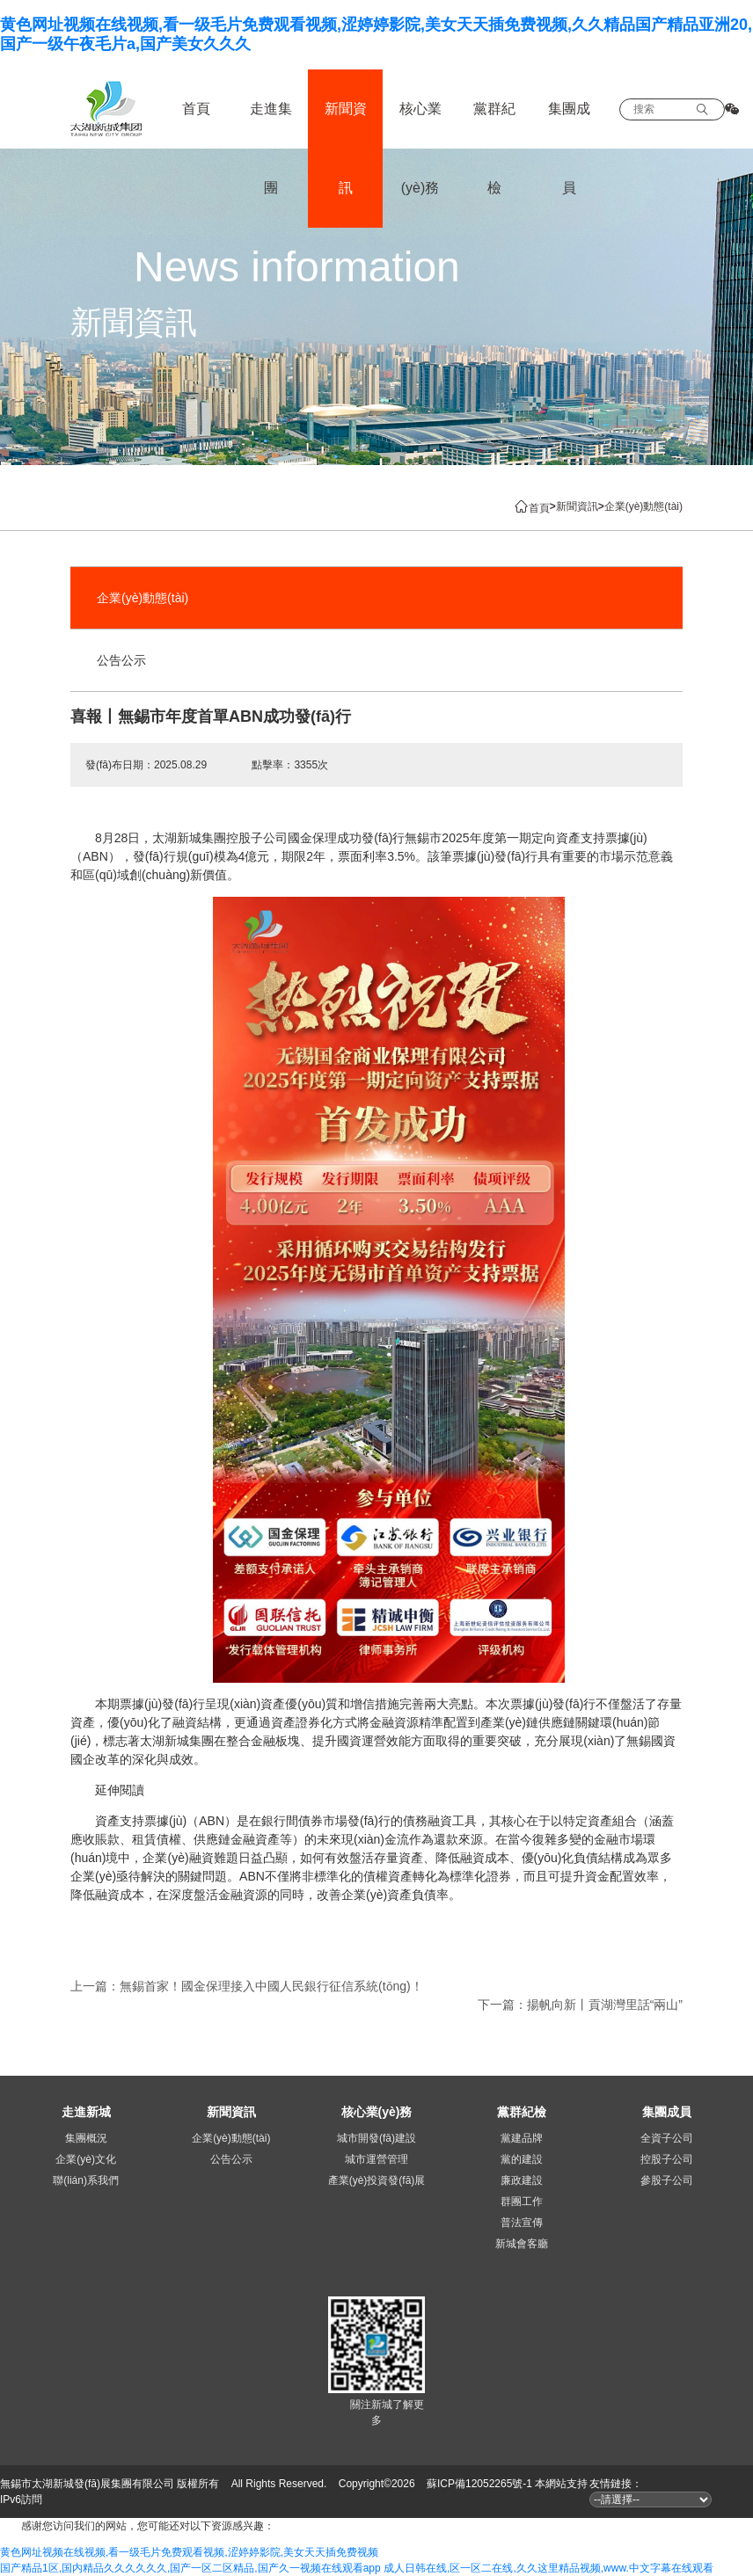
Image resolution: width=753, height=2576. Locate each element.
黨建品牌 (522, 2138)
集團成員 (569, 148)
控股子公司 (666, 2159)
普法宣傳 (522, 2222)
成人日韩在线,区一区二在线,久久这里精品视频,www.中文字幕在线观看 (548, 2568)
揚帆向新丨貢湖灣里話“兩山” (605, 2004)
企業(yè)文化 (85, 2159)
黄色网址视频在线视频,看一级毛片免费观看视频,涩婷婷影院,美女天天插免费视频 (189, 2552)
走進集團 (271, 148)
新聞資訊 (346, 148)
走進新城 (86, 2112)
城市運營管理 (376, 2159)
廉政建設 (522, 2180)
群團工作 (522, 2201)
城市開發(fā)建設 (376, 2138)
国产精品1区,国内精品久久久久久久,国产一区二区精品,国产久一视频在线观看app (190, 2568)
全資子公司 (666, 2138)
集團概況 (86, 2138)
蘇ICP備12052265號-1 (479, 2484)
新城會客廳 (521, 2244)
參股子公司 (666, 2180)
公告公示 (121, 660)
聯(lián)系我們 (86, 2180)
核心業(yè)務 (420, 148)
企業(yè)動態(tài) (142, 598)
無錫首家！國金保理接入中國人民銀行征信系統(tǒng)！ (271, 1986)
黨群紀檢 (494, 148)
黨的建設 (522, 2159)
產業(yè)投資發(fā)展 (377, 2180)
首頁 (196, 108)
